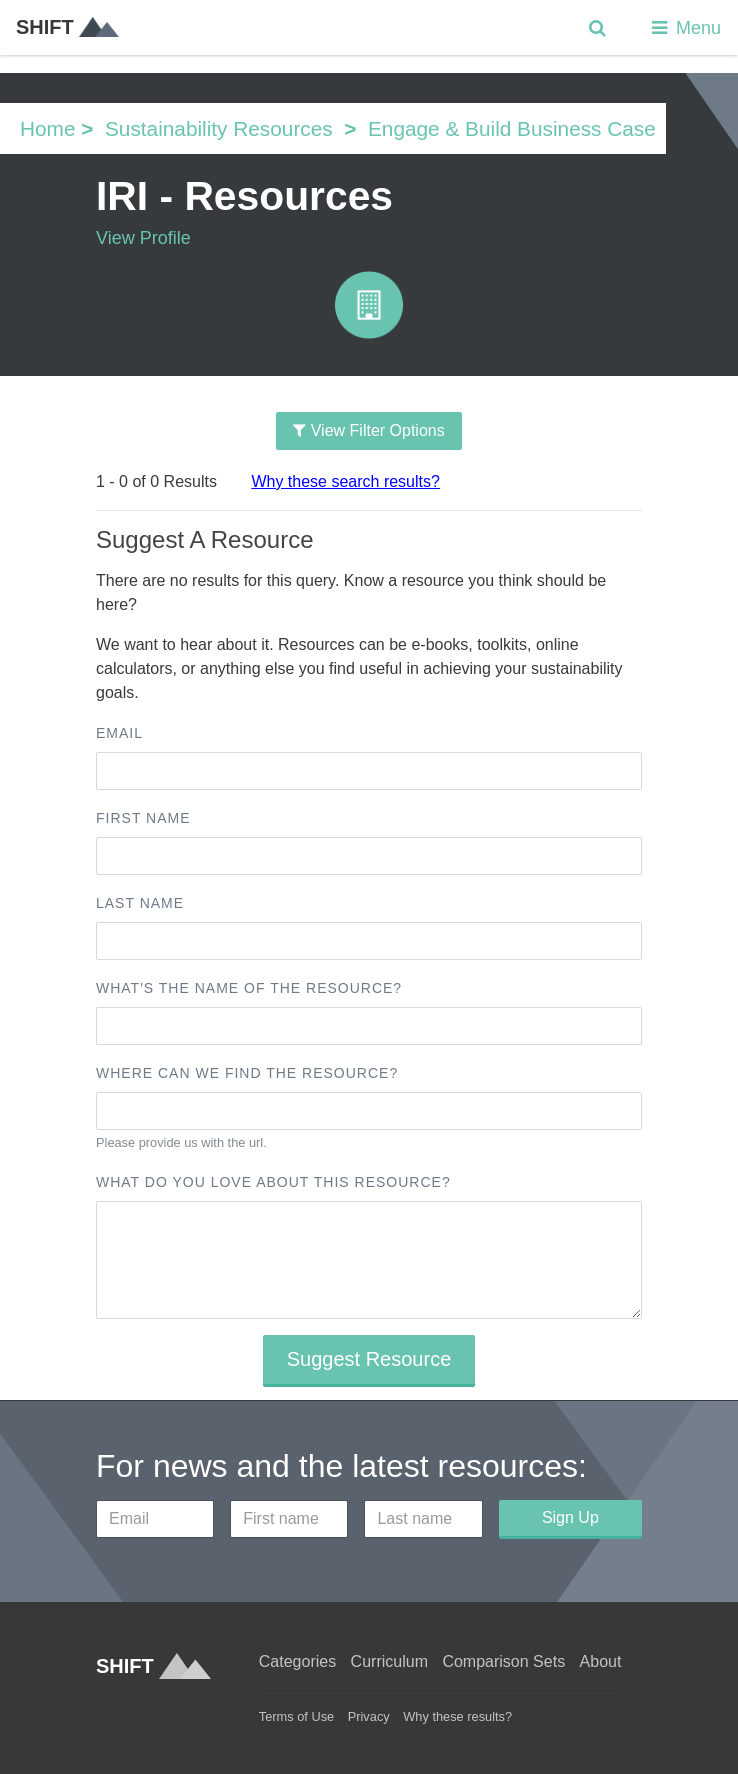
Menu (684, 28)
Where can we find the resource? (247, 1073)
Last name (140, 903)
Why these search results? (345, 481)
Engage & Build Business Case (512, 128)
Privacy (369, 1716)
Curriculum (389, 1661)
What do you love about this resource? (273, 1182)
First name (143, 818)
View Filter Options (368, 430)
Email (119, 733)
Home (47, 128)
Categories (297, 1661)
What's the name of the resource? (249, 988)
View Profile (143, 238)
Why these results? (457, 1716)
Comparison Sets (503, 1661)
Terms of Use (296, 1716)
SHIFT (67, 27)
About (601, 1661)
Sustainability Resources (219, 128)
